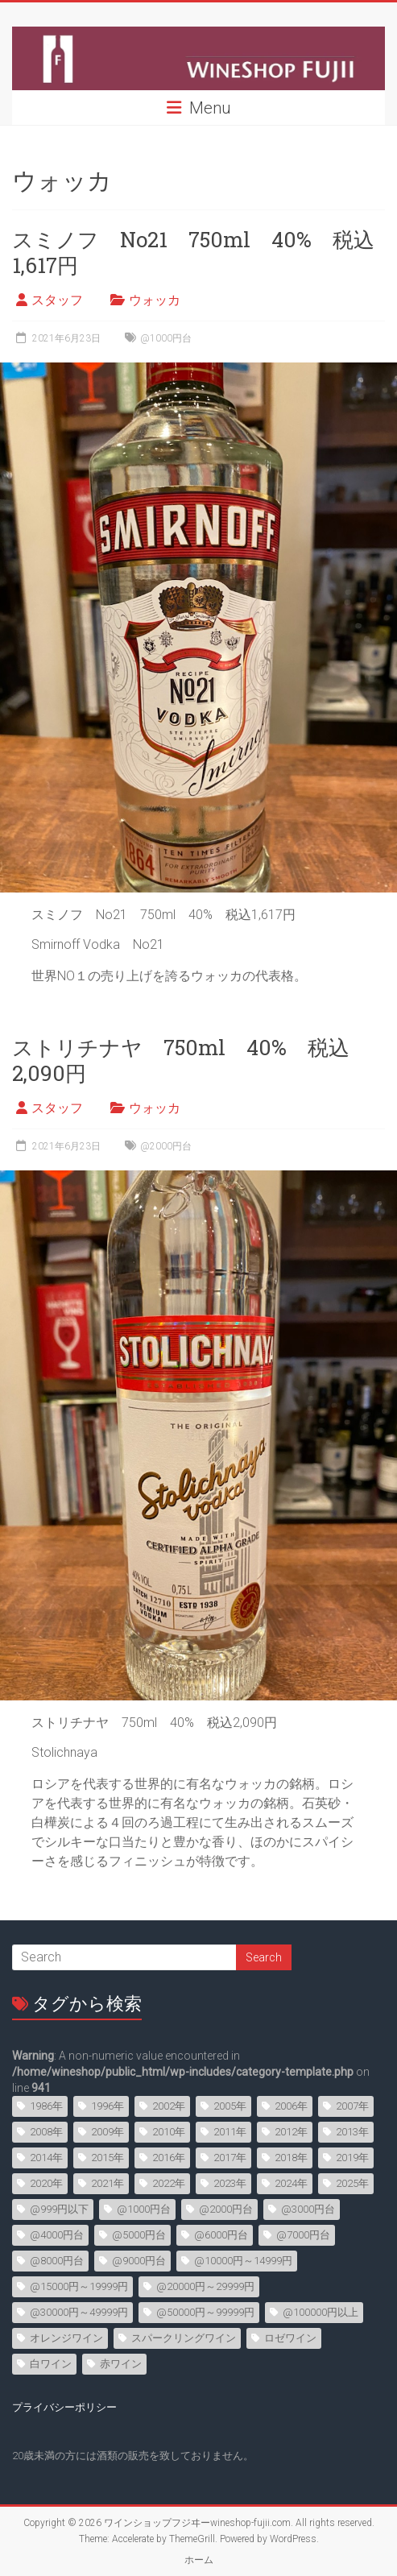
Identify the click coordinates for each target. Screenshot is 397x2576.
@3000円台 (308, 2209)
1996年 (107, 2106)
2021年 (107, 2183)
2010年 (168, 2132)
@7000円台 (303, 2235)
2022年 (168, 2183)
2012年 (291, 2132)
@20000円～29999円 (205, 2286)
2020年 (46, 2183)
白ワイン (51, 2364)
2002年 (168, 2106)
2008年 (46, 2132)
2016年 (168, 2157)
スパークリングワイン (183, 2338)
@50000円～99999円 (205, 2312)
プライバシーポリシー (64, 2407)
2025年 (352, 2183)
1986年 (46, 2106)
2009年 (107, 2132)
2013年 (352, 2132)
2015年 (107, 2157)
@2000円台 (166, 1146)
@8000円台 (57, 2261)
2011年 (229, 2132)
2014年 (46, 2157)
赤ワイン (121, 2364)
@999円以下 (59, 2209)
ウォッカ (154, 300)
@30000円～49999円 (79, 2312)
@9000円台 (139, 2261)
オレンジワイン (66, 2338)
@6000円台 (221, 2235)
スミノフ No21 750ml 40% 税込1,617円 (193, 252)
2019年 (352, 2157)
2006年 (291, 2106)
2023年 (229, 2183)
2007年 (352, 2106)
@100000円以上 (320, 2312)
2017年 (229, 2157)
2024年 (291, 2183)
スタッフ (57, 300)
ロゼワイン (290, 2338)
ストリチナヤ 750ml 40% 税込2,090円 (180, 1060)
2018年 (291, 2157)
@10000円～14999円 (243, 2261)
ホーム (198, 2560)
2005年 (229, 2106)
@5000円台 (139, 2235)
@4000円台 (57, 2235)
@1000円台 (166, 338)
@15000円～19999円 (79, 2286)
